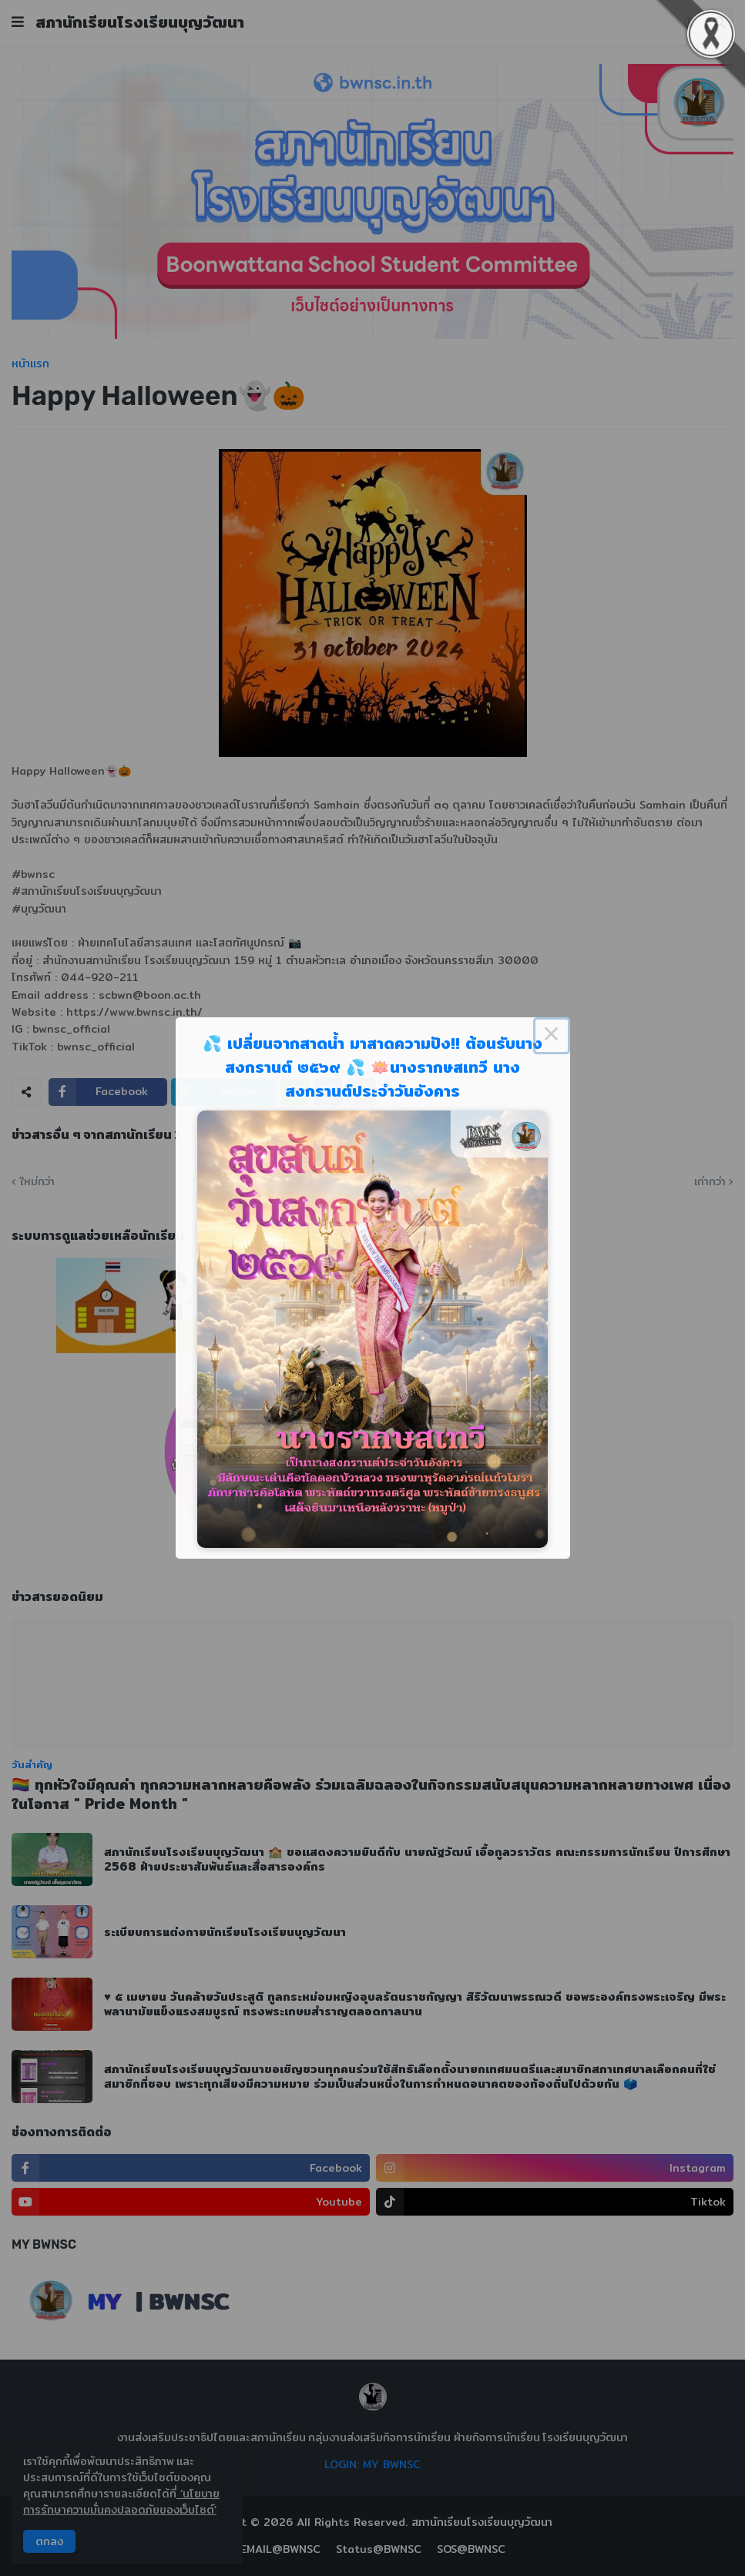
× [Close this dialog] (551, 1035)
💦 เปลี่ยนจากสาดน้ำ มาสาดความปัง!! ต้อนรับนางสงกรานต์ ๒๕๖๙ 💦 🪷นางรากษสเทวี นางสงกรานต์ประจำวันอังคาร (372, 1067)
